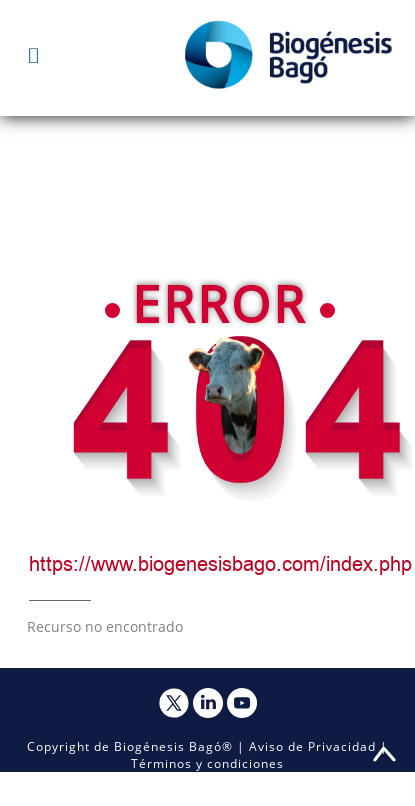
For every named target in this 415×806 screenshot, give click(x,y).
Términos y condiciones (207, 763)
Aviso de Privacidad (312, 746)
